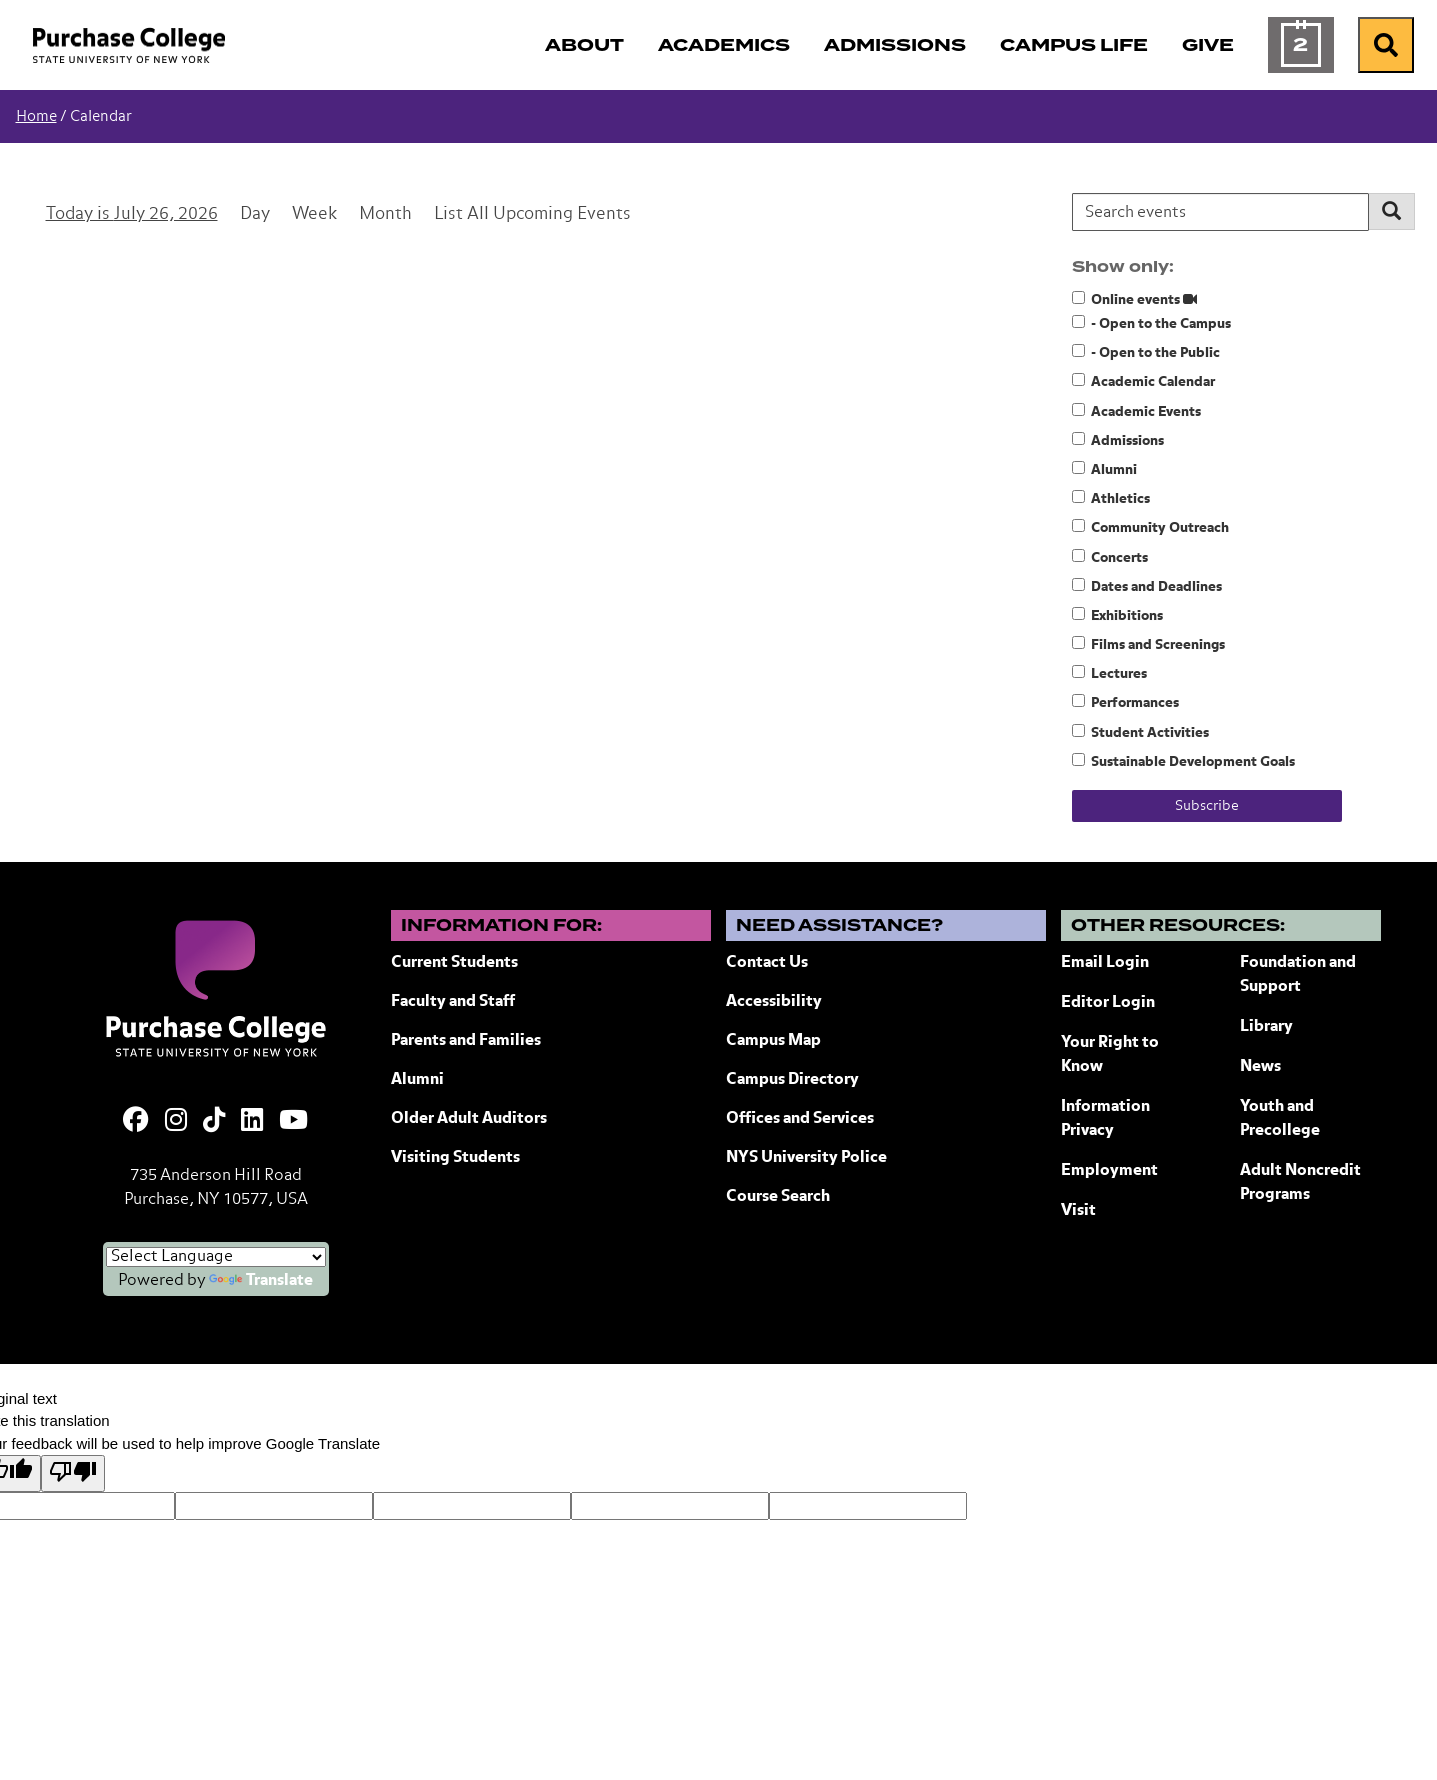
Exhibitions (1117, 615)
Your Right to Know (1110, 1055)
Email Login (1105, 963)
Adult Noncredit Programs (1300, 1183)
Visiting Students (455, 1158)
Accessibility (774, 1002)
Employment (1109, 1171)
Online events (1134, 299)
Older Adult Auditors (469, 1119)
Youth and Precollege (1280, 1119)
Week (314, 214)
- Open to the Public (1146, 352)
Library (1266, 1027)
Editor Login (1108, 1003)
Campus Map (773, 1041)
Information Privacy (1105, 1119)
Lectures (1109, 673)
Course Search (778, 1197)
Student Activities (1140, 732)
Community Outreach (1150, 527)
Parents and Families (466, 1041)
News (1260, 1067)
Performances (1125, 702)
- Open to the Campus (1151, 323)
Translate (261, 1281)
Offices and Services (800, 1119)
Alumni (1104, 469)
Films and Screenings (1148, 644)
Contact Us (767, 963)
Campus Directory (792, 1080)
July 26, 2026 (166, 214)
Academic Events (1136, 411)
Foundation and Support (1298, 975)
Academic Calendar (1143, 381)
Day (255, 214)
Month (385, 214)
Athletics (1111, 498)
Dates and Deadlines (1147, 586)
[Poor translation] (73, 1473)
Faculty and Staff (453, 1002)
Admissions (1118, 440)
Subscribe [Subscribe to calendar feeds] (1207, 806)
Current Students (454, 963)
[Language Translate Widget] (216, 1257)
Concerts (1110, 557)
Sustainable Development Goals (1183, 761)
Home (36, 116)
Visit (1078, 1211)
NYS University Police (806, 1158)
